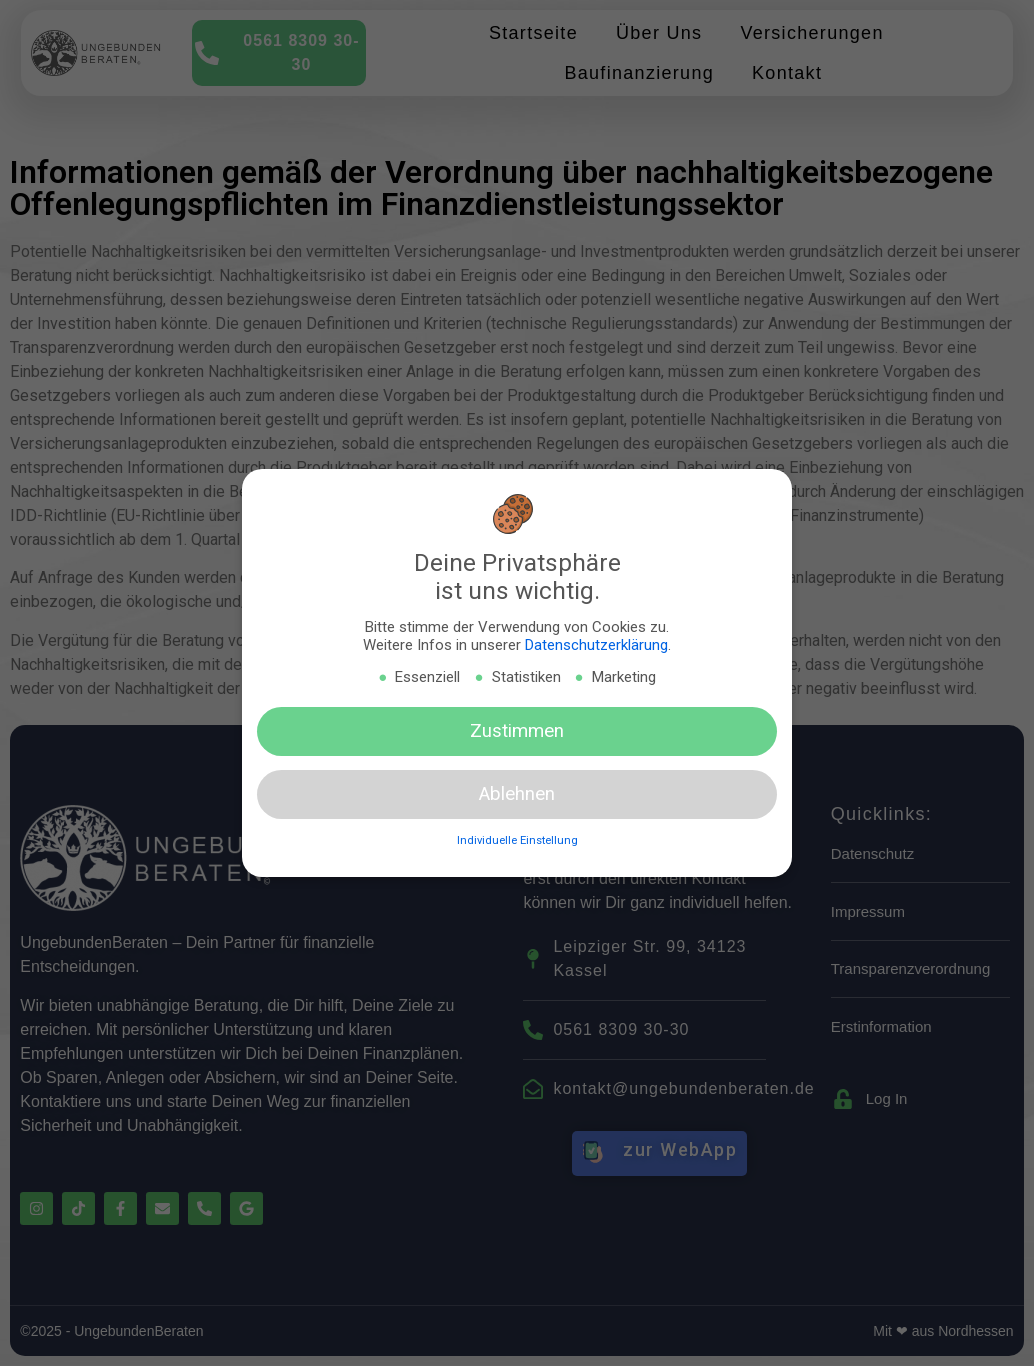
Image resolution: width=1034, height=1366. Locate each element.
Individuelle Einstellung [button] (517, 841)
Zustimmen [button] (517, 731)
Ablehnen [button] (517, 795)
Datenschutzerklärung (596, 646)
